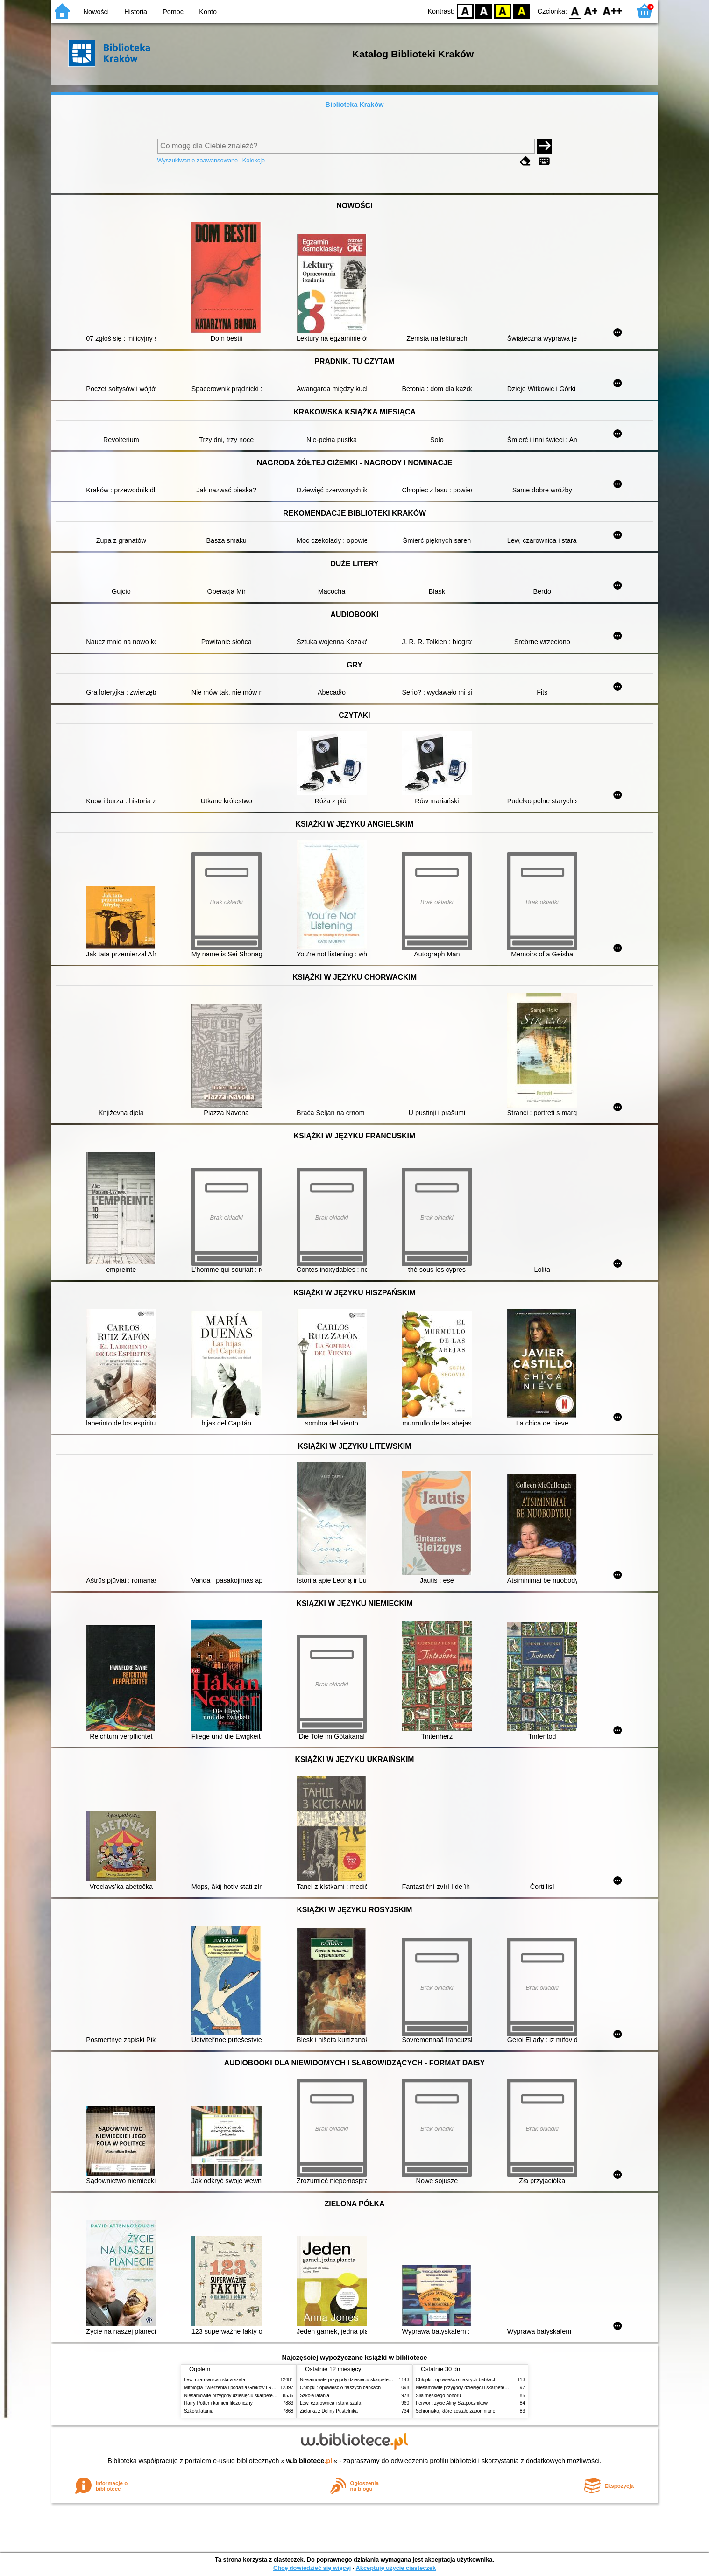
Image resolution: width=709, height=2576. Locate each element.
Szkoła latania (198, 2411)
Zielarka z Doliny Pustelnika (329, 2411)
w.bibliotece (309, 2460)
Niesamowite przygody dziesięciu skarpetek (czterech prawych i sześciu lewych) (267, 2395)
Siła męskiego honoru (438, 2395)
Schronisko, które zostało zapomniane (455, 2411)
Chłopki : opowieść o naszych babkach (340, 2387)
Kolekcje (253, 160)
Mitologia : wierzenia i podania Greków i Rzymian (235, 2387)
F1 (591, 10)
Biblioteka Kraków (355, 104)
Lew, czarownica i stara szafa (214, 2379)
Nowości (96, 11)
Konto (208, 11)
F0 (574, 10)
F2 (612, 10)
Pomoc (173, 11)
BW (484, 10)
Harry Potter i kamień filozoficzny (218, 2403)
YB (503, 10)
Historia (135, 11)
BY (521, 10)
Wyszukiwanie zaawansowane (197, 160)
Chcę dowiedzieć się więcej (312, 2567)
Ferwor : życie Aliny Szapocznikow (452, 2403)
